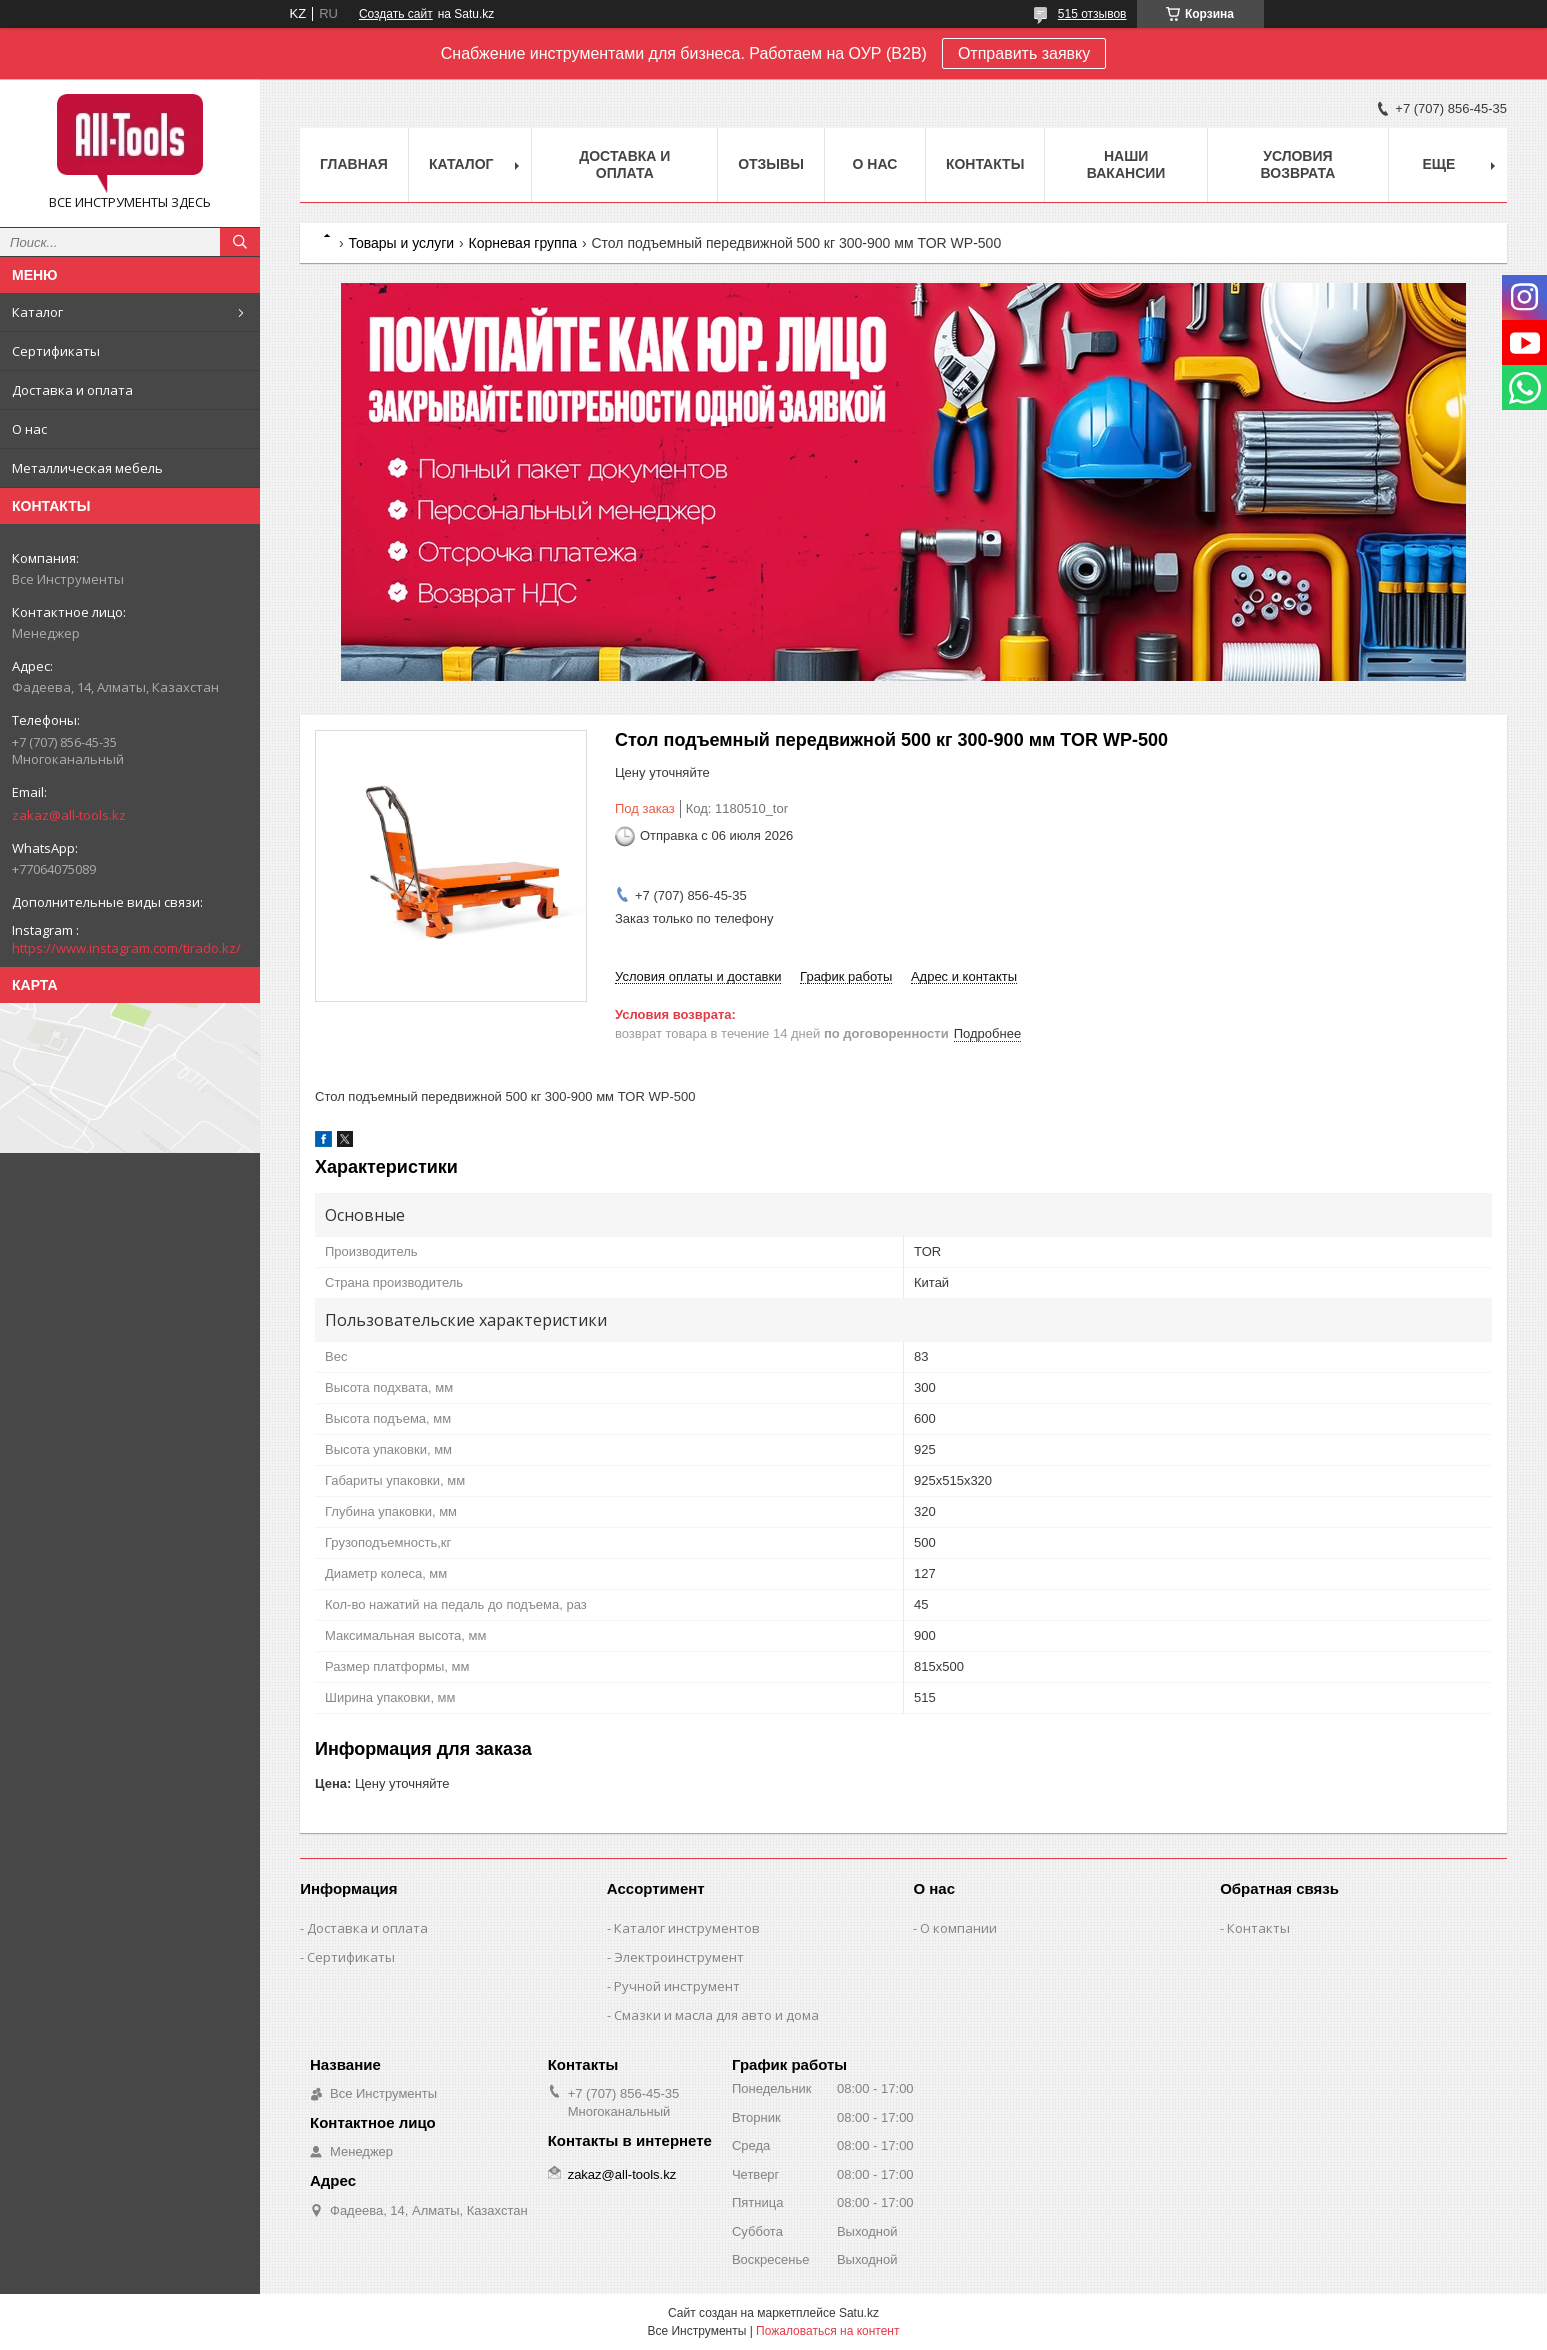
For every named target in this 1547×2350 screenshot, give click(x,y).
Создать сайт (396, 14)
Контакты (985, 164)
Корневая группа (523, 243)
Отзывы (771, 164)
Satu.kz (859, 2313)
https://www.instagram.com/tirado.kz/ (126, 948)
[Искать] (240, 242)
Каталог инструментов (687, 1928)
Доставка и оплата (72, 390)
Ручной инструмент (677, 1986)
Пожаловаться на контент (827, 2331)
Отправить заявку (1024, 53)
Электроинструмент (679, 1957)
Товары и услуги (401, 243)
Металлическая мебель (87, 468)
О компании (958, 1928)
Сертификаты (56, 351)
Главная (354, 164)
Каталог (37, 312)
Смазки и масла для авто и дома (716, 2015)
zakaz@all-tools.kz (69, 815)
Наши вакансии (1126, 164)
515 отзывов (1092, 14)
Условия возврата (1297, 164)
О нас (29, 429)
